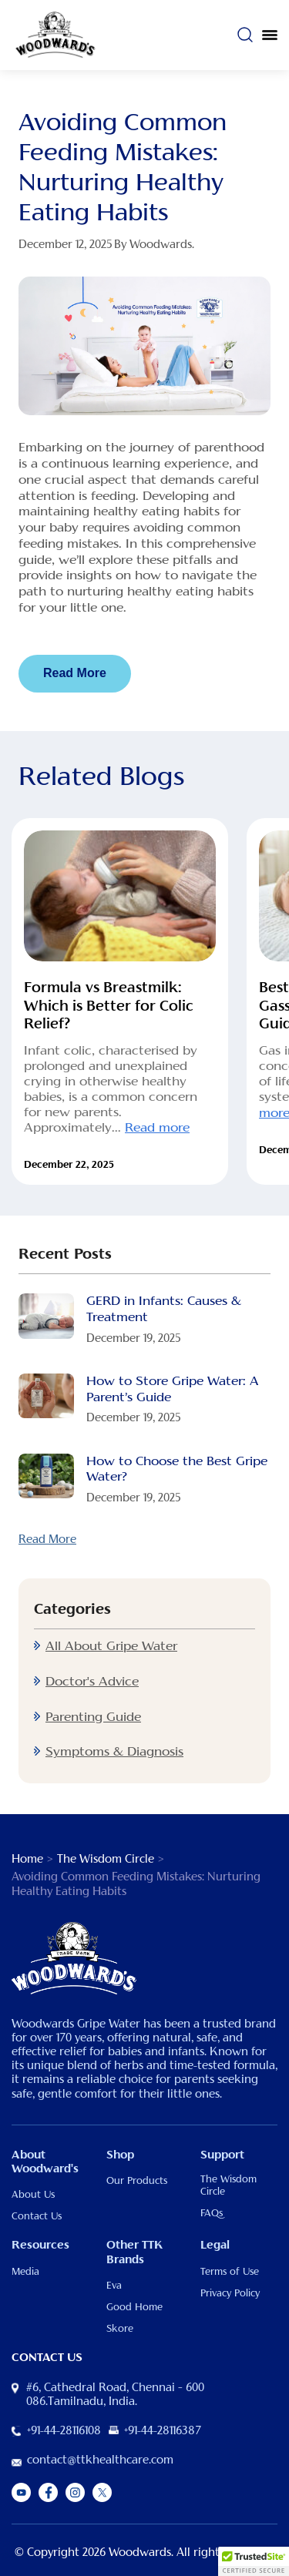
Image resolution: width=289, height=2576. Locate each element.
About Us (33, 2194)
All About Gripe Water (111, 1646)
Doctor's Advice (92, 1681)
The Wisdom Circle (105, 1859)
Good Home (134, 2307)
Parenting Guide (93, 1717)
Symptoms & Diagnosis (114, 1752)
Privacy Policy (230, 2293)
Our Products (136, 2180)
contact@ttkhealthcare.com (100, 2460)
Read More (74, 672)
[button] (253, 2561)
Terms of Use (229, 2271)
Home (27, 1859)
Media (25, 2271)
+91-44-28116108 (64, 2431)
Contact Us (37, 2216)
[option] (119, 1001)
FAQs (211, 2213)
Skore (119, 2328)
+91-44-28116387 (162, 2431)
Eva (114, 2285)
